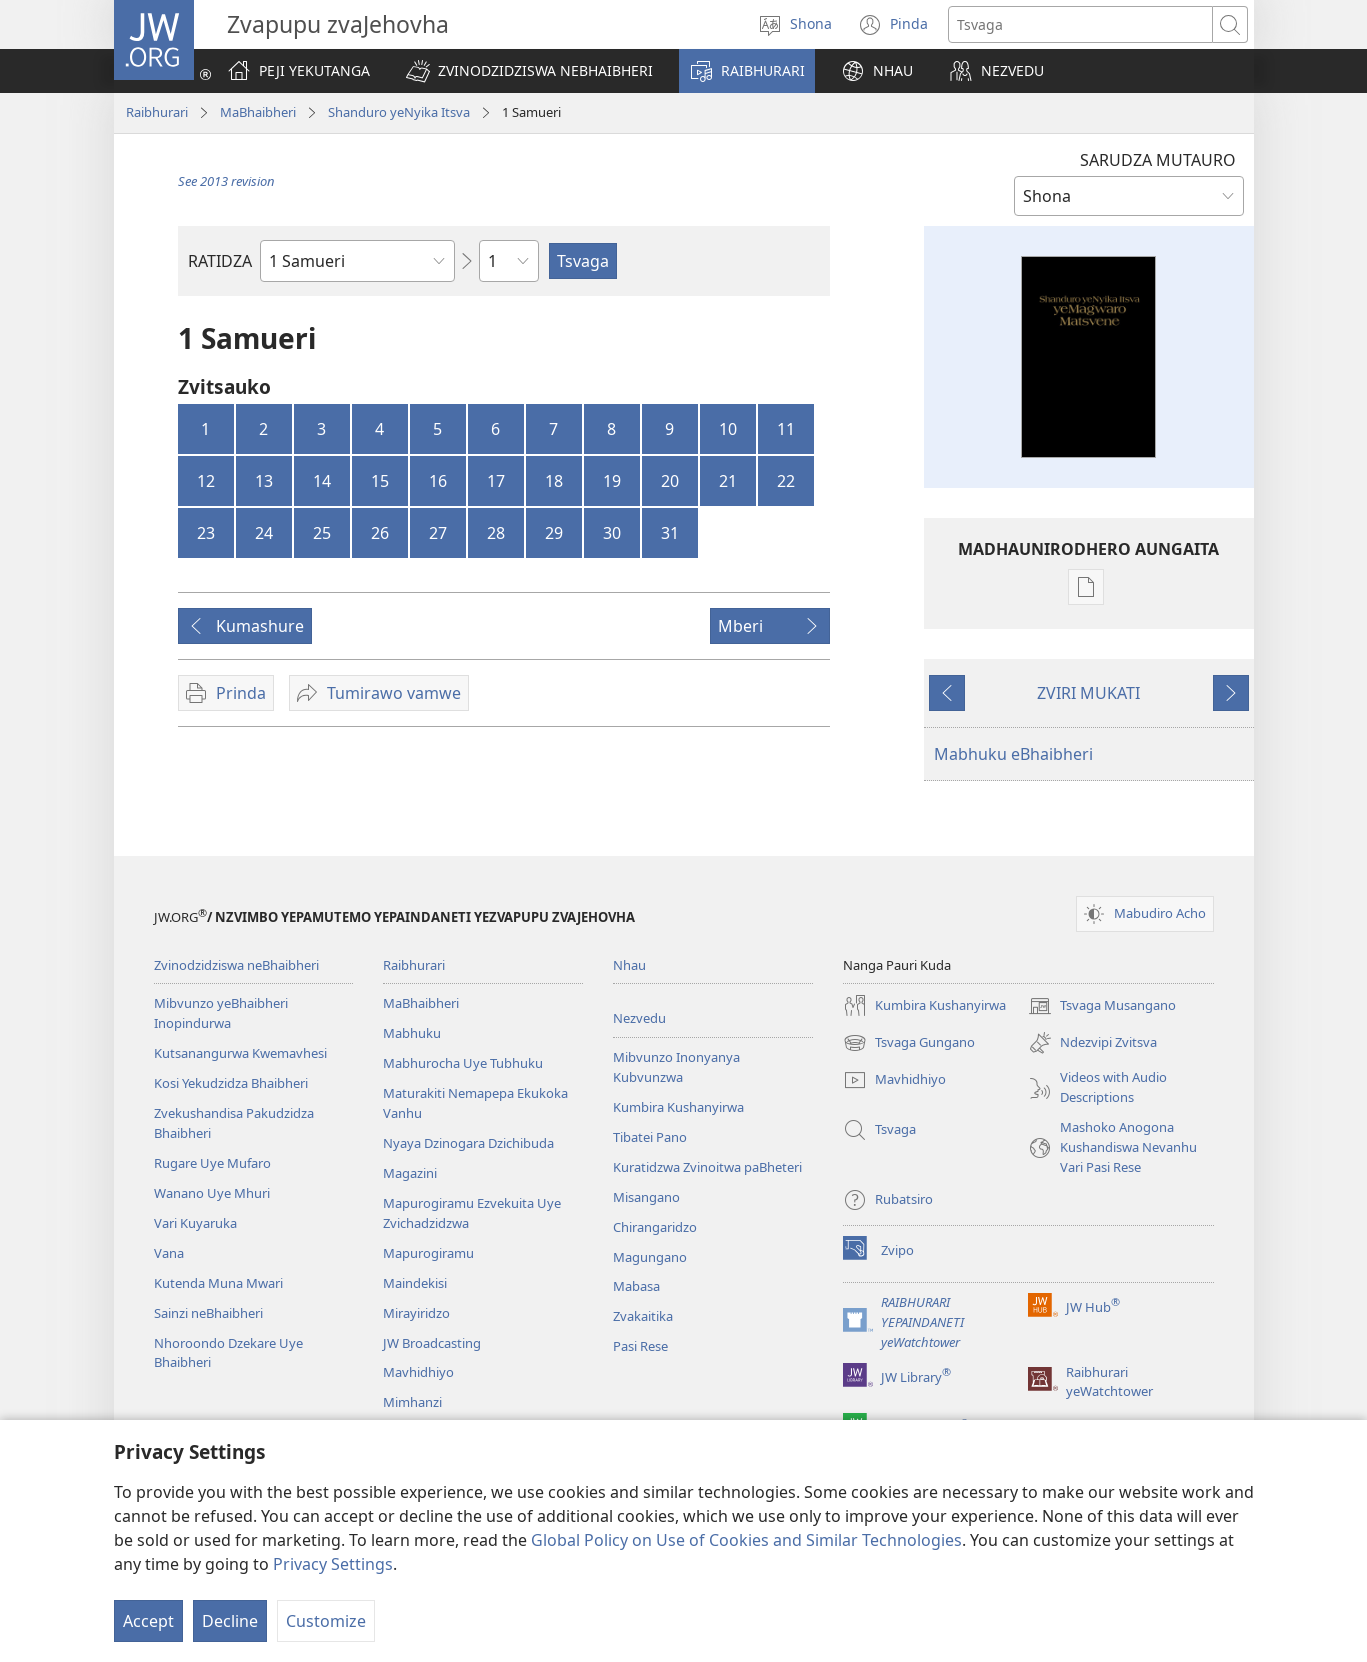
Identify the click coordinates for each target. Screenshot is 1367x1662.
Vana (169, 1253)
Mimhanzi (412, 1402)
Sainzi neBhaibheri (208, 1313)
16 (438, 481)
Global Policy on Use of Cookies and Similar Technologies (746, 1540)
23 (206, 533)
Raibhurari (157, 112)
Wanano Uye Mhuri (212, 1193)
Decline (230, 1621)
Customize (326, 1621)
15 (380, 481)
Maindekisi (415, 1283)
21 (728, 481)
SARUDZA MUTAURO (1158, 160)
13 (264, 481)
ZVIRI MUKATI (1088, 693)
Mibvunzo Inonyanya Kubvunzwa (676, 1067)
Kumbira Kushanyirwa (678, 1107)
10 (728, 429)
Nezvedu (639, 1018)
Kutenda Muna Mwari (218, 1283)
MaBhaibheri (258, 112)
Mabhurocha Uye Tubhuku (463, 1063)
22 (786, 481)
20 (670, 481)
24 (264, 533)
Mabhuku (412, 1033)
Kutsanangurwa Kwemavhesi (240, 1053)
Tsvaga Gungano (909, 1043)
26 (380, 533)
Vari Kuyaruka (195, 1223)
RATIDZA (220, 261)
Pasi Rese (640, 1346)
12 (206, 481)
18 (554, 481)
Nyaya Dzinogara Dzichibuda (468, 1143)
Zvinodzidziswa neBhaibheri (236, 965)
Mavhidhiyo (418, 1372)
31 (670, 533)
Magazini (410, 1173)
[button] (529, 71)
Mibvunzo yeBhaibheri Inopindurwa (221, 1013)
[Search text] (1080, 24)
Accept (148, 1621)
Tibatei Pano (650, 1137)
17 (496, 481)
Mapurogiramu (428, 1253)
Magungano (650, 1257)
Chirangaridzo (655, 1227)
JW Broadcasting (432, 1343)
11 (786, 429)
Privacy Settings (333, 1564)
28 (496, 533)
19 (612, 481)
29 (554, 533)
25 (322, 533)
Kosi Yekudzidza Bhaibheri (231, 1083)
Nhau (629, 965)
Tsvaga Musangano (1102, 1006)
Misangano (646, 1197)
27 (438, 533)
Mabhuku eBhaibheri (1013, 754)
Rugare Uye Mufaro (212, 1163)
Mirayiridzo (416, 1313)
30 (612, 533)
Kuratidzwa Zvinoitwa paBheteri (707, 1167)
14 (322, 481)
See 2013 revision (226, 181)
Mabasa (636, 1286)
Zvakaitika (643, 1316)
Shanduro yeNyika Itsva (399, 112)
